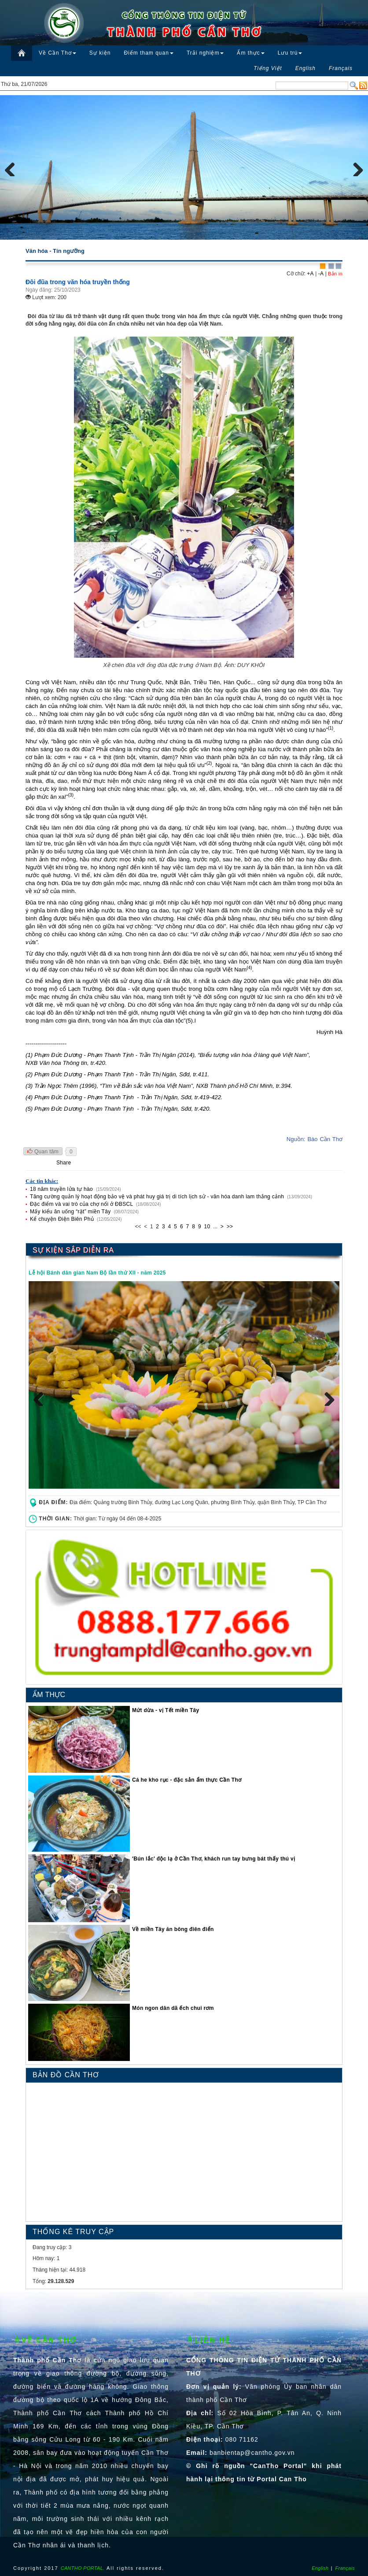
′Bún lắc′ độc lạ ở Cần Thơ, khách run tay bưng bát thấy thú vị (213, 1859)
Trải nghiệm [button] (205, 53)
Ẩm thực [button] (250, 53)
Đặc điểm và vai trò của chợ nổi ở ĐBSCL (82, 1204)
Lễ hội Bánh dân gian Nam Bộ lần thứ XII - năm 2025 (97, 1273)
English (320, 2568)
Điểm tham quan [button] (148, 53)
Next (355, 167)
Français (345, 2568)
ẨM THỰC (49, 1694)
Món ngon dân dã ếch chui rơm (173, 2008)
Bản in (334, 273)
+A (310, 274)
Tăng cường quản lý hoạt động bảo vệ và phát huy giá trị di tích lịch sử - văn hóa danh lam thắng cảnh (158, 1196)
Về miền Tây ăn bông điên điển (173, 1929)
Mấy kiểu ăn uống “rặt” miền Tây (71, 1211)
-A (321, 274)
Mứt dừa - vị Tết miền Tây (165, 1710)
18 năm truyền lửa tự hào (62, 1189)
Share (63, 1163)
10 (207, 1226)
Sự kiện (100, 53)
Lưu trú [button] (290, 53)
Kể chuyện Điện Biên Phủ (63, 1219)
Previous (13, 167)
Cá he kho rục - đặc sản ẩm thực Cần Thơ (186, 1780)
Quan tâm (43, 1152)
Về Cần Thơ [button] (57, 53)
